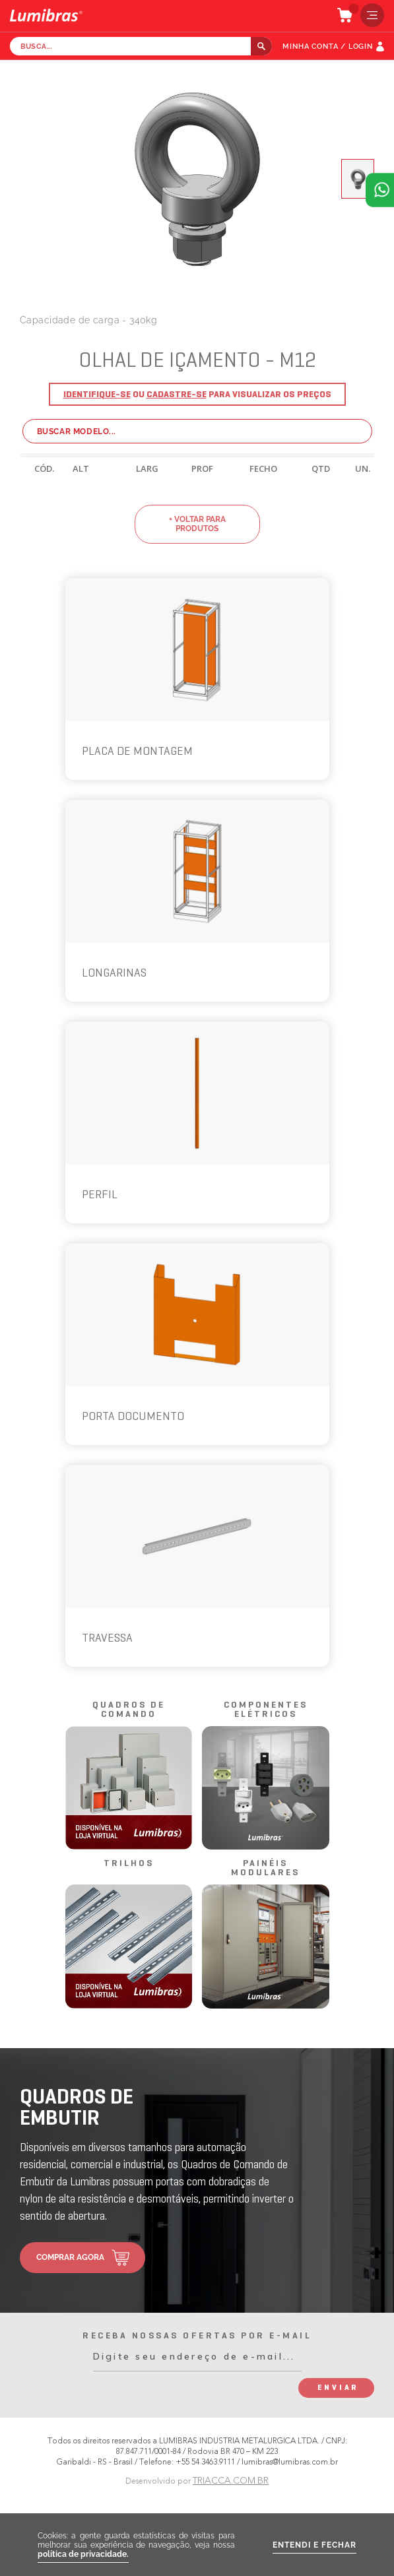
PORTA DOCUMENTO (133, 1417)
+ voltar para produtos (197, 524)
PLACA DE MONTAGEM (137, 751)
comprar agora (70, 2257)
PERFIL (99, 1195)
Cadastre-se (177, 395)
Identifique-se (97, 395)
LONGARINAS (114, 973)
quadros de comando (128, 1710)
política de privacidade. (83, 2554)
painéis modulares (265, 1868)
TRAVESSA (107, 1638)
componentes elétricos (266, 1710)
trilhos (129, 1863)
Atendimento (380, 190)
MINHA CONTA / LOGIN (327, 46)
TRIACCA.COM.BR (231, 2480)
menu (369, 15)
